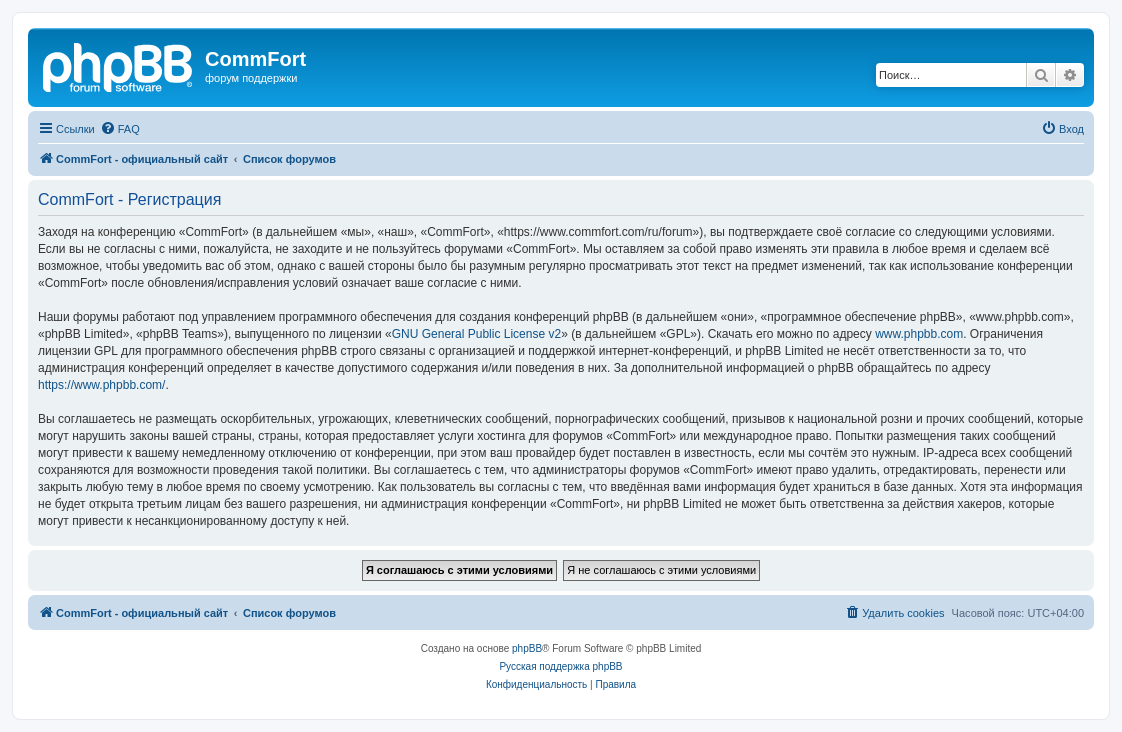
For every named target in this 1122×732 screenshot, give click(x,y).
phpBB (527, 648)
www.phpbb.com (919, 334)
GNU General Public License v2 (476, 334)
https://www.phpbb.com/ (101, 385)
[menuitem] (120, 129)
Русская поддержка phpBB (560, 666)
